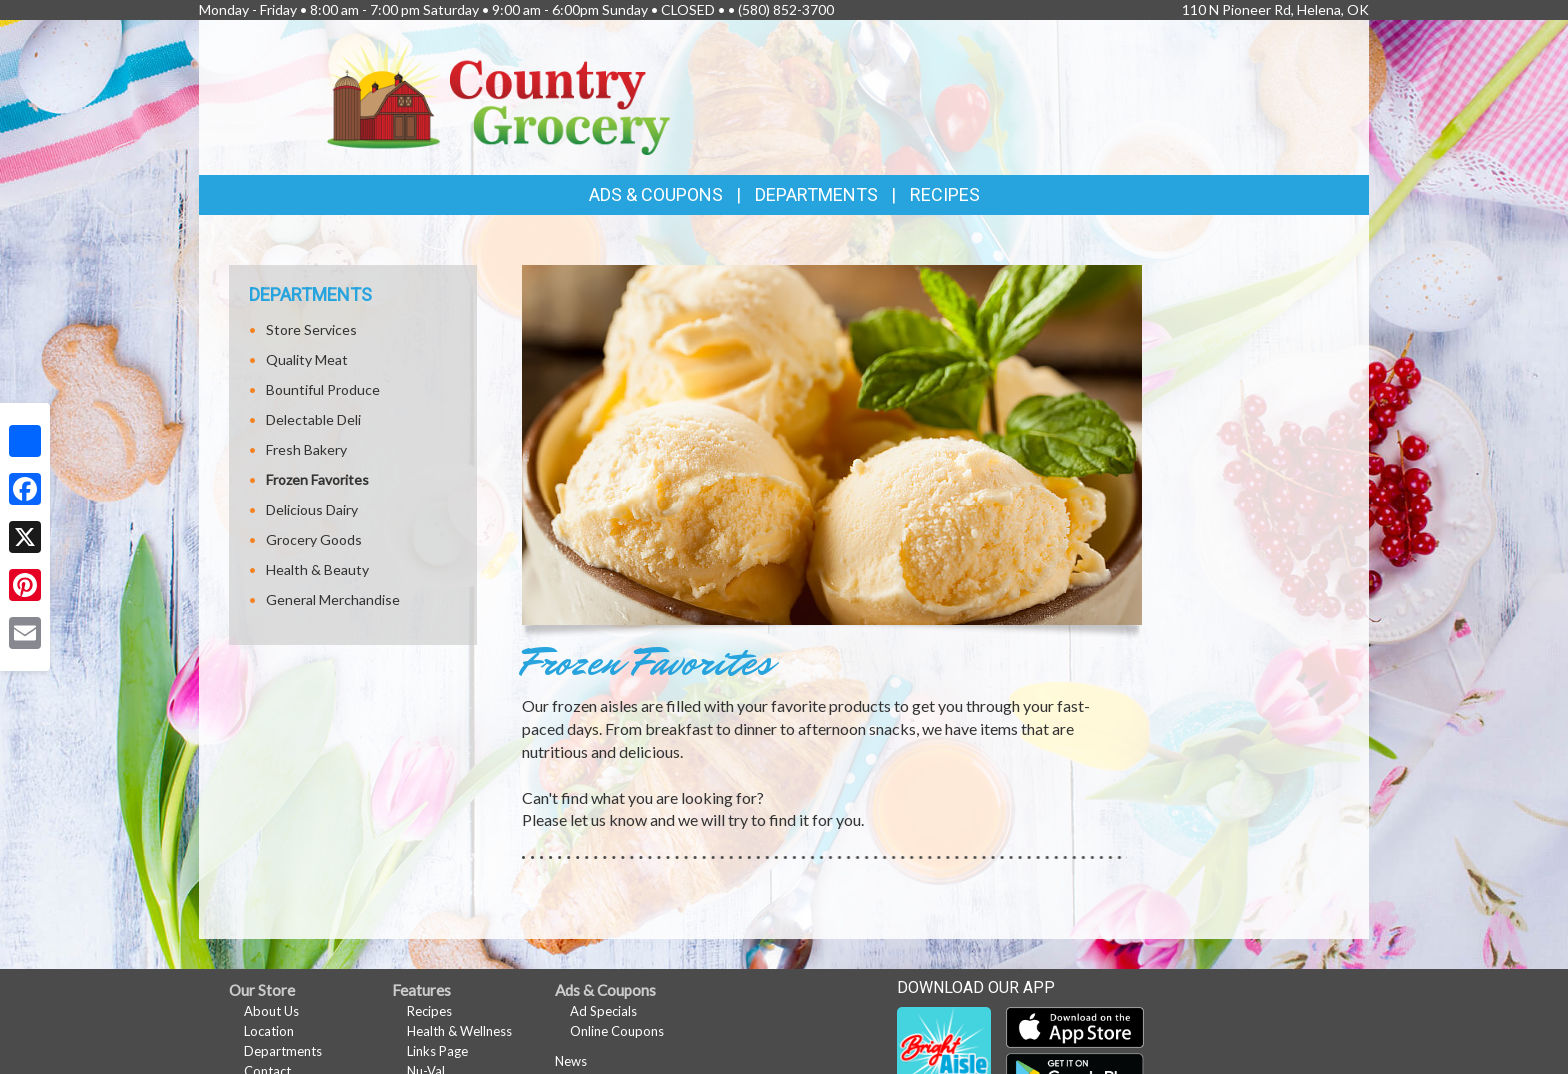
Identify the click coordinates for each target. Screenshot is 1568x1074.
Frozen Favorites (317, 479)
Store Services (311, 329)
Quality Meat (307, 359)
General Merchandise (333, 599)
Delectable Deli (313, 419)
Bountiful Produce (323, 389)
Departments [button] (816, 194)
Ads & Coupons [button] (656, 194)
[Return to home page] (498, 95)
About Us (271, 1011)
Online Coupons (617, 1031)
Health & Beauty (317, 569)
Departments (283, 1051)
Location (269, 1031)
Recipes (945, 194)
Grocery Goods (314, 539)
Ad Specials (603, 1011)
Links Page (437, 1051)
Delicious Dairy (312, 509)
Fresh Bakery (306, 449)
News (571, 1061)
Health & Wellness (459, 1031)
